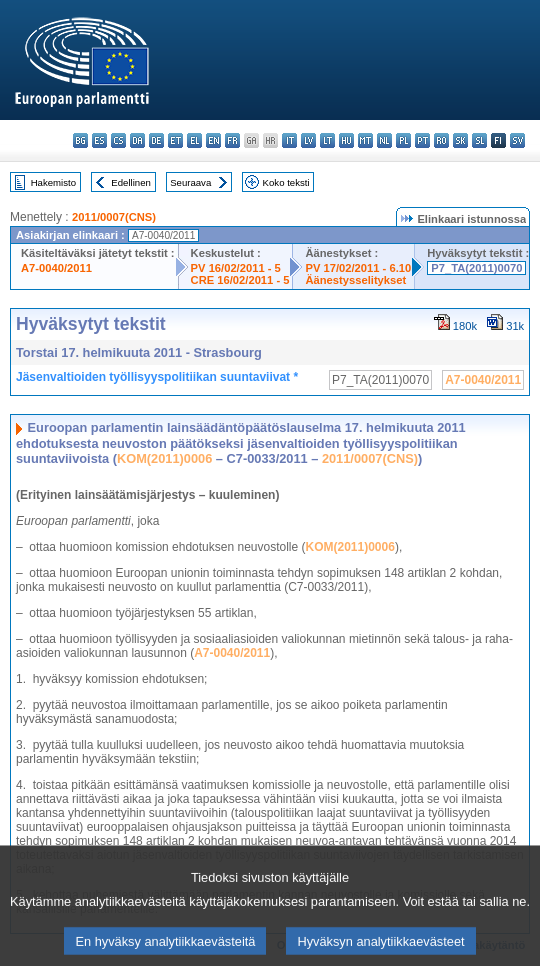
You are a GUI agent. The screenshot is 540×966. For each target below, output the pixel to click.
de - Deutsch (156, 140)
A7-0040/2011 (56, 268)
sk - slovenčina (460, 140)
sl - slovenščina (479, 140)
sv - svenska (517, 140)
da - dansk (137, 140)
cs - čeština (118, 140)
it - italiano (289, 140)
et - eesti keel (175, 140)
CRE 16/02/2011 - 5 (240, 280)
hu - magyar (346, 140)
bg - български (80, 140)
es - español (99, 140)
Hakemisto (53, 182)
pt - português (422, 140)
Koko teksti (286, 182)
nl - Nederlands (384, 140)
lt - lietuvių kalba (327, 140)
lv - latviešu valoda (308, 140)
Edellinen (130, 182)
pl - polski (403, 140)
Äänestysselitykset (355, 280)
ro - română (441, 140)
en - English (213, 140)
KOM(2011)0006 (164, 458)
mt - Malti (365, 140)
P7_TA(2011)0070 (476, 268)
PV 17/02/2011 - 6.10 (358, 268)
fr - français (232, 140)
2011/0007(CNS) (114, 217)
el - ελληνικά (194, 140)
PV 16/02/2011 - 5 (236, 268)
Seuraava (190, 182)
